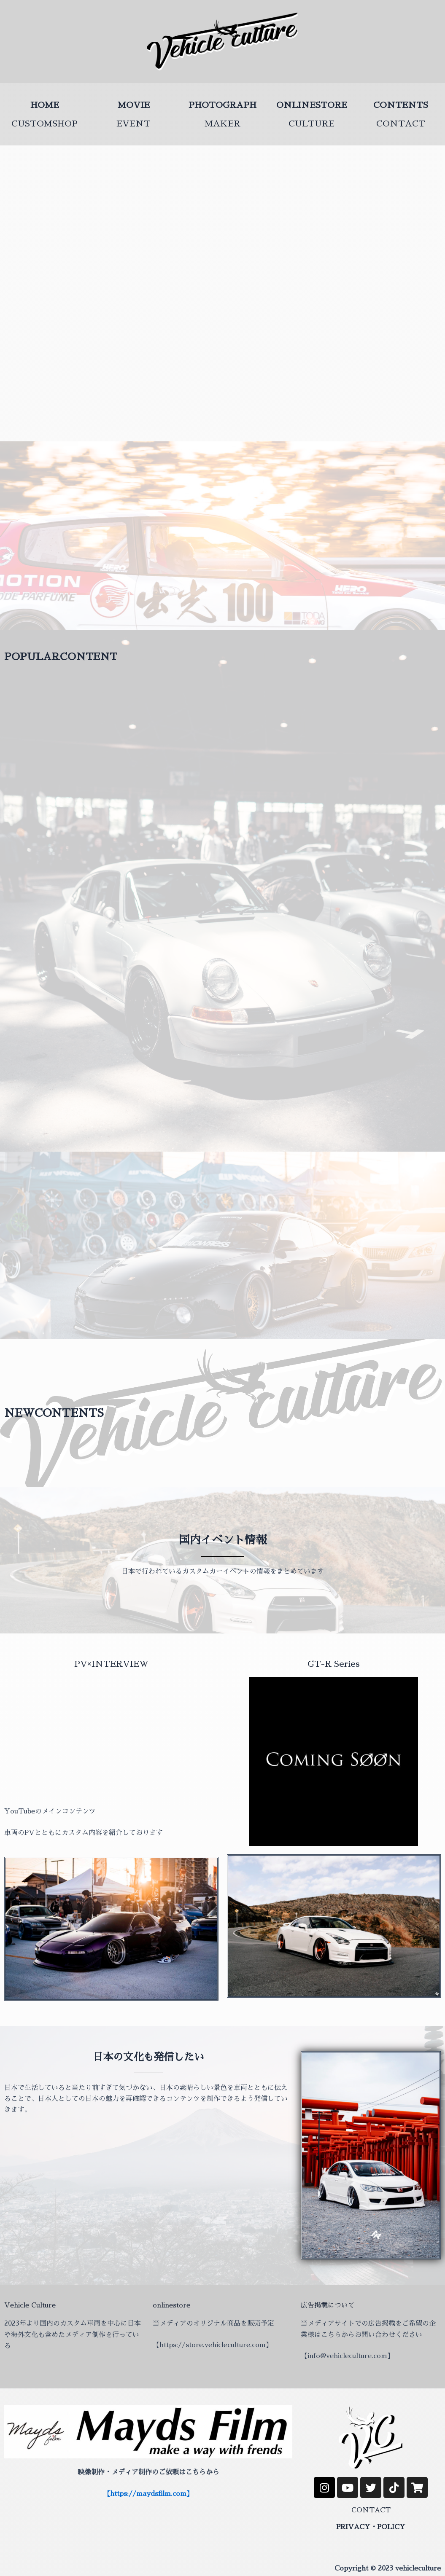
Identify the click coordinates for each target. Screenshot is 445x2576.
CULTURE (311, 123)
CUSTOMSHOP (44, 123)
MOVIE (134, 105)
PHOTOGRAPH (222, 105)
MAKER (222, 123)
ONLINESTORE (311, 105)
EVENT (133, 123)
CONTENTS (400, 105)
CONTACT (400, 123)
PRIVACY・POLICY (370, 2527)
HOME (44, 105)
